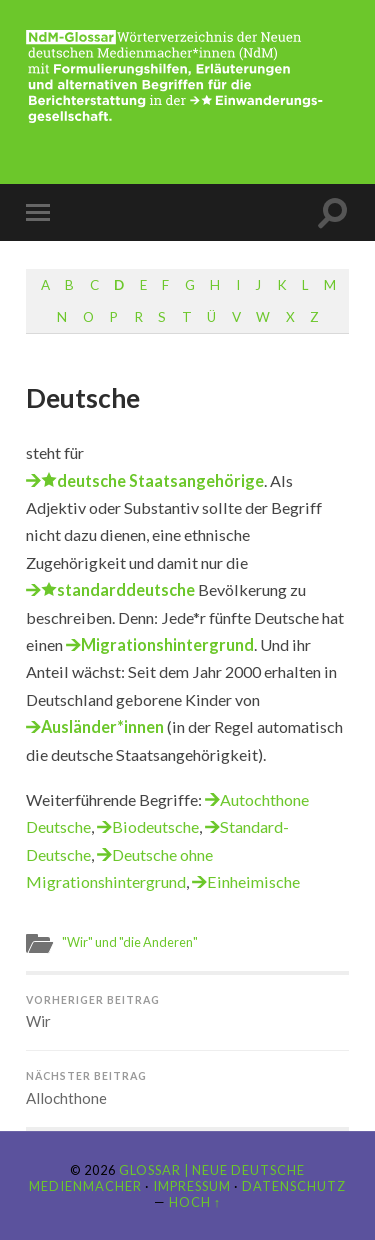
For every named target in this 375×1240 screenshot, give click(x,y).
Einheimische (253, 881)
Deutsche (83, 398)
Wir (187, 1012)
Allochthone (187, 1088)
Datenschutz (294, 1186)
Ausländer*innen (102, 726)
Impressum (192, 1186)
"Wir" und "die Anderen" (130, 942)
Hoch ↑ (195, 1202)
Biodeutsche (155, 826)
